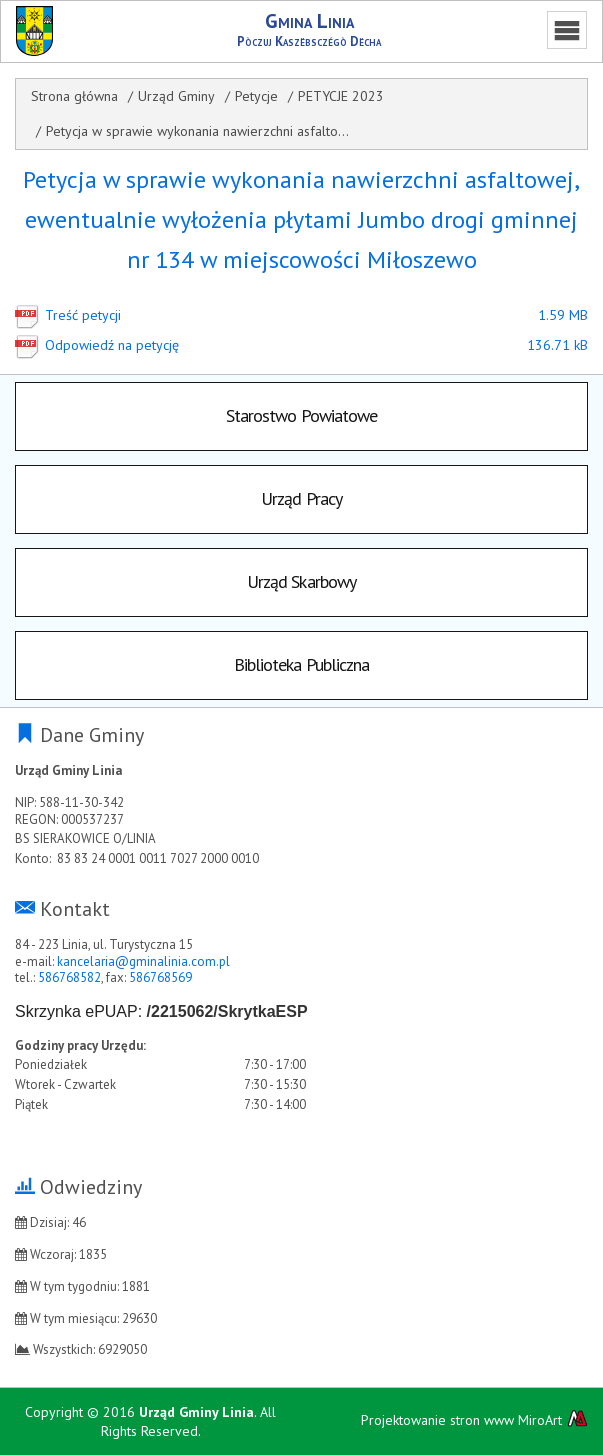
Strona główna (74, 96)
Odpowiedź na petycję (266, 345)
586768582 (69, 977)
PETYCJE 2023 (341, 96)
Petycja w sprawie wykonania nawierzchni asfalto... (197, 131)
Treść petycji (266, 315)
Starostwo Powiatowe (302, 415)
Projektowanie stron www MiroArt (474, 1419)
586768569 (160, 977)
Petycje (256, 96)
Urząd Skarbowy (301, 581)
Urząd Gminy (176, 96)
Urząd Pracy (301, 498)
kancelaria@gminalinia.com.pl (143, 961)
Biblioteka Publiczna (302, 664)
